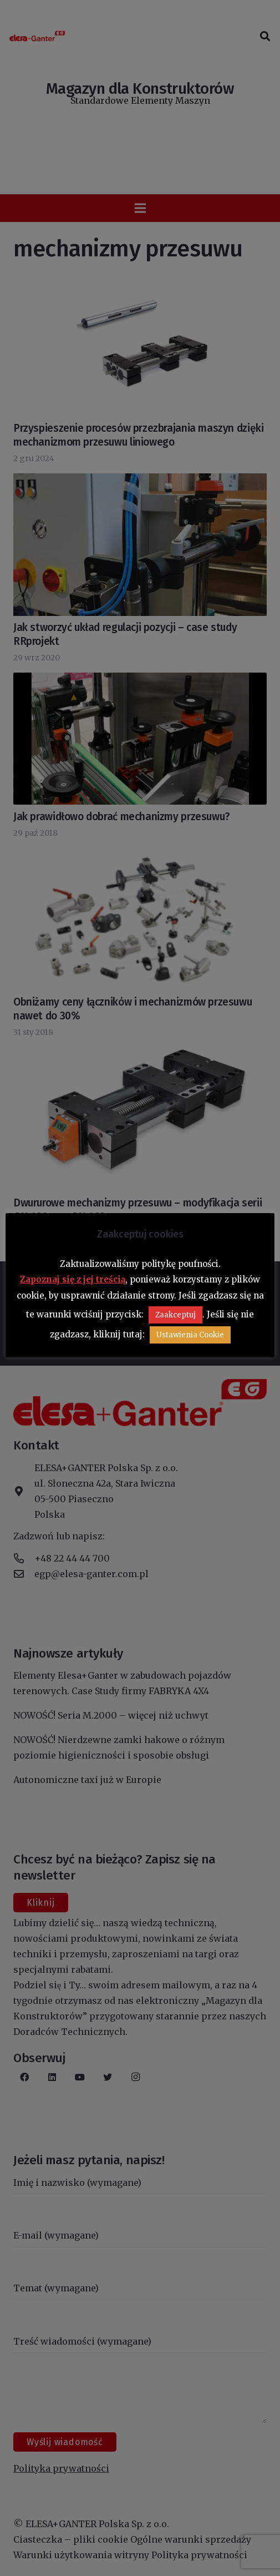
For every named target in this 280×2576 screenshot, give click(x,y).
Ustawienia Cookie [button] (190, 1335)
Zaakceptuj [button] (175, 1315)
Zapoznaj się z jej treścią (72, 1279)
